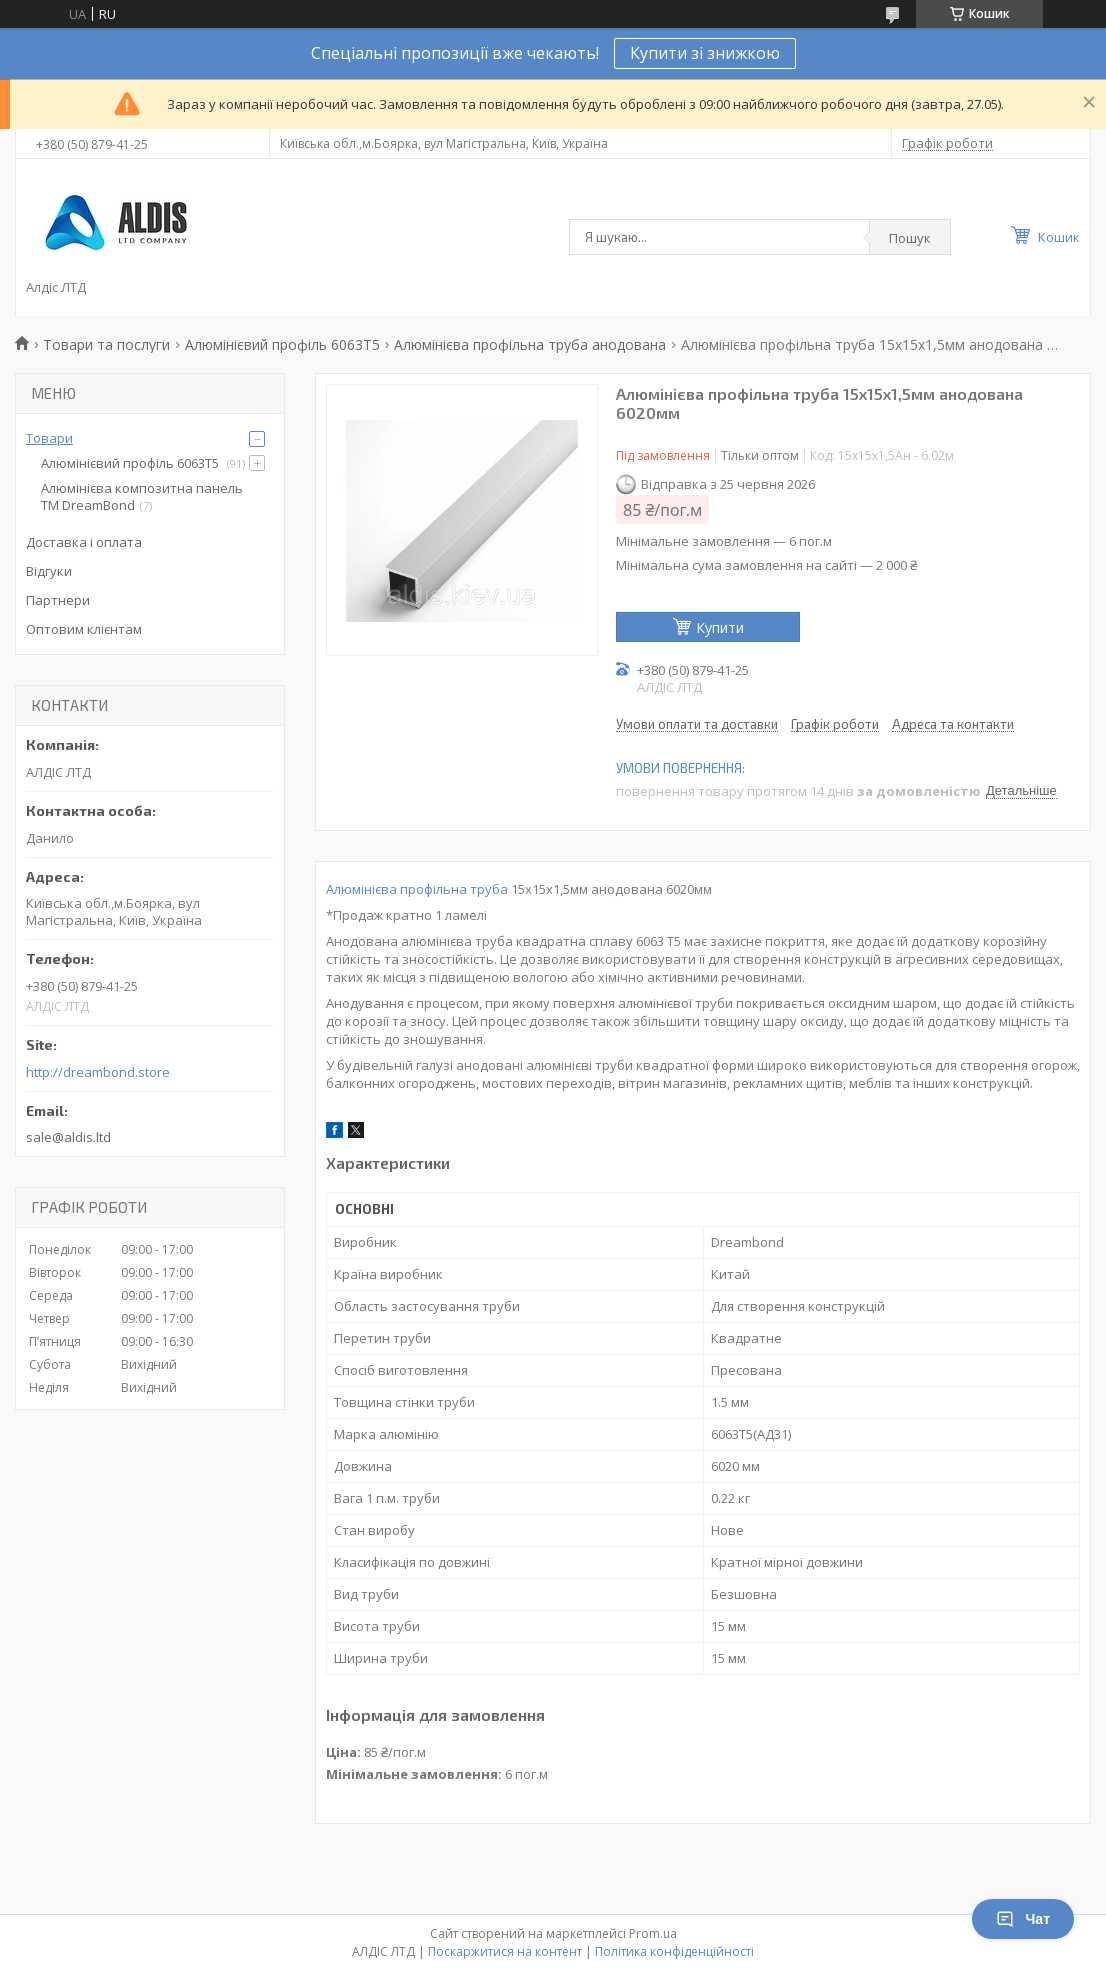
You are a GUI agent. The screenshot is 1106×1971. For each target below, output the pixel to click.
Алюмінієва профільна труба (417, 889)
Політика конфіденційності (674, 1951)
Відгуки (49, 571)
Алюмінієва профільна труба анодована (530, 344)
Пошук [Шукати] (910, 238)
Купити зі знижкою (705, 53)
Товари (49, 438)
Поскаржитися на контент (505, 1951)
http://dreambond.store (98, 1072)
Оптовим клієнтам (84, 629)
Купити (720, 627)
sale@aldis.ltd (68, 1137)
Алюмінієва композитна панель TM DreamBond (142, 496)
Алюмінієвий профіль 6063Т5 (282, 344)
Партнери (58, 600)
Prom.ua (653, 1933)
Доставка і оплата (84, 542)
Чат (1023, 1919)
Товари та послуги (106, 344)
